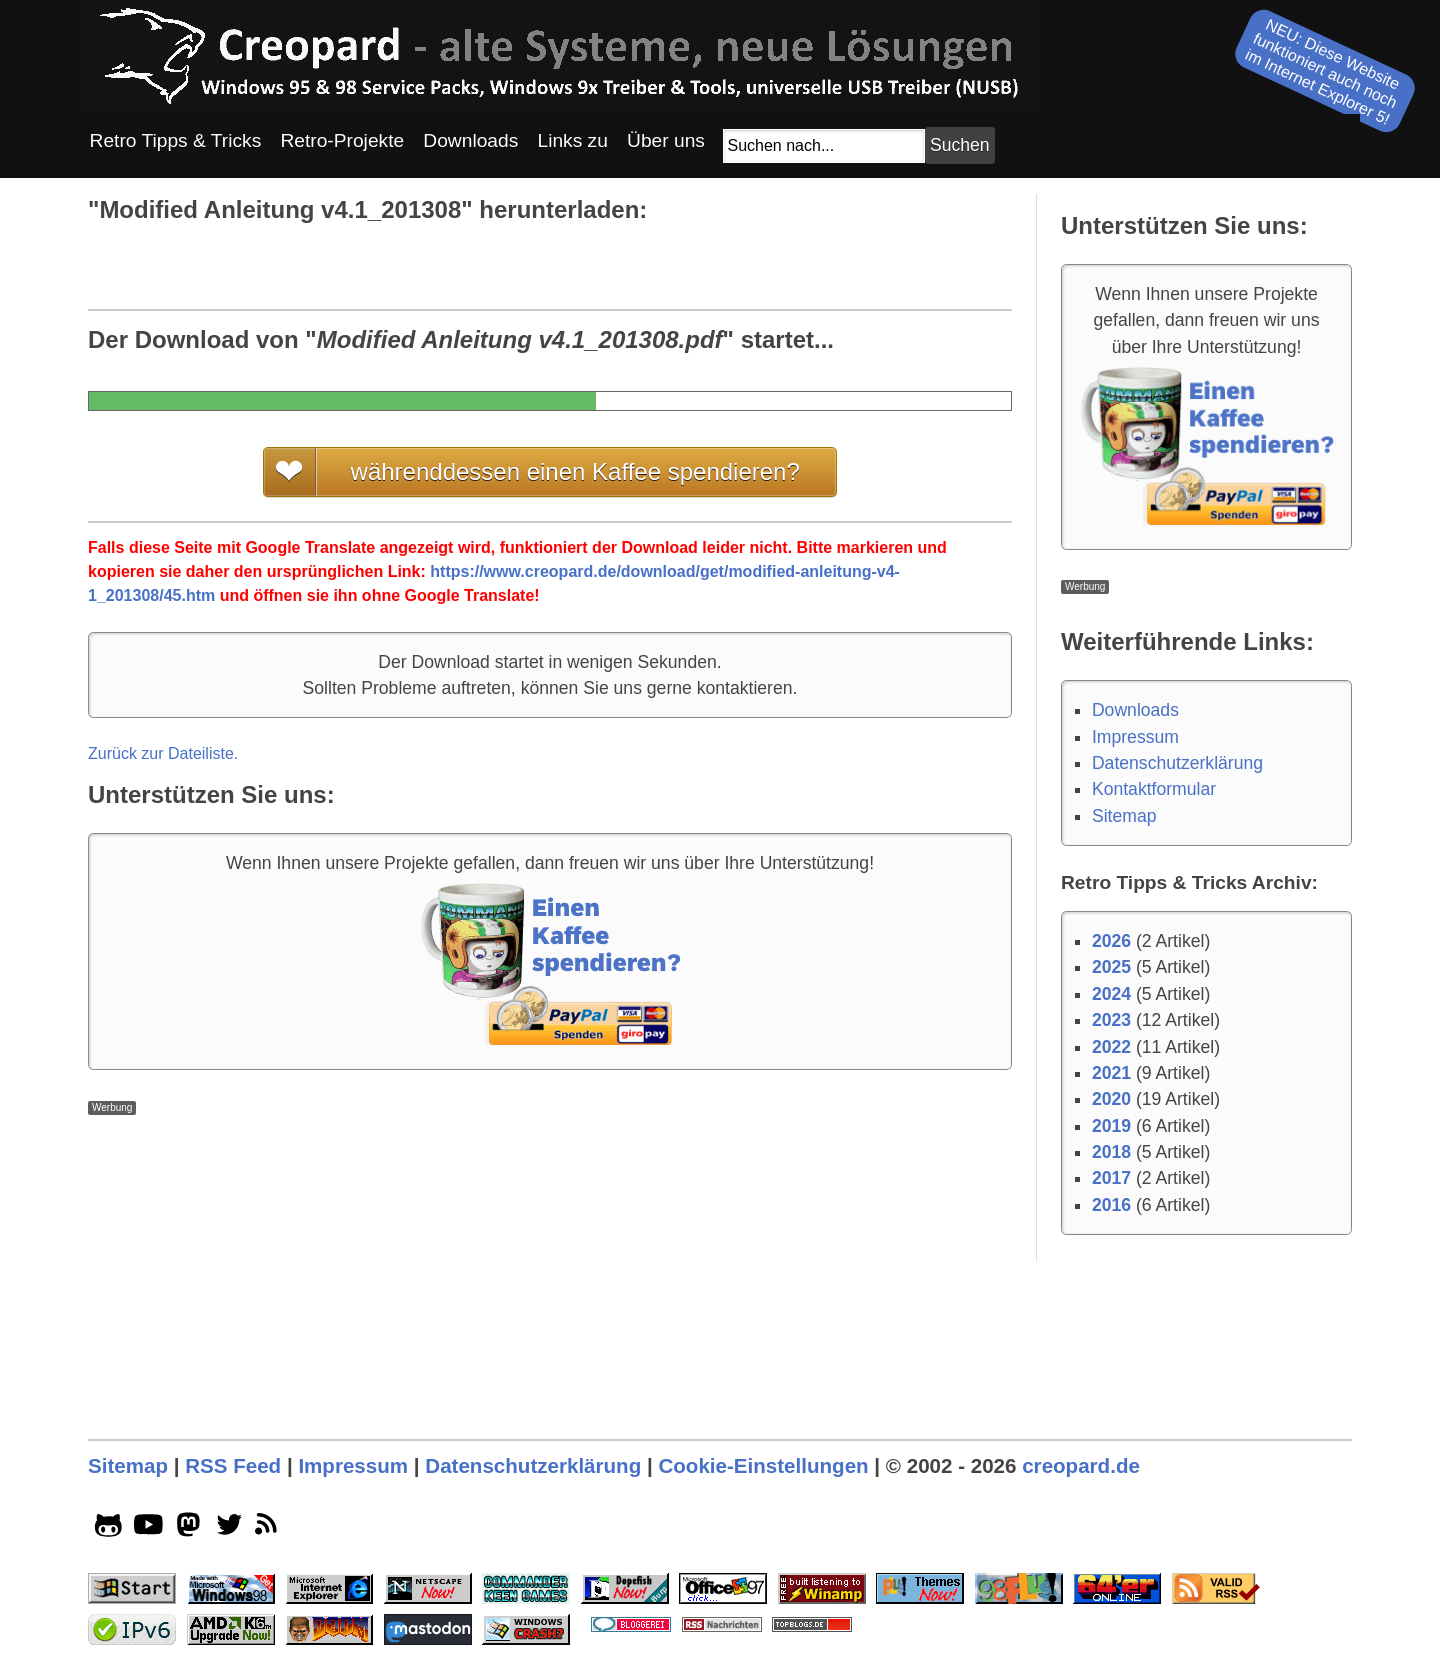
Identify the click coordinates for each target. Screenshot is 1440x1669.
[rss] (269, 1529)
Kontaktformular (1154, 789)
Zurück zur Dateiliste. (163, 753)
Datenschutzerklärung (1177, 763)
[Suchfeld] (824, 146)
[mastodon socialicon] (188, 1529)
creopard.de (1081, 1465)
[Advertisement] (550, 1255)
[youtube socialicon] (148, 1529)
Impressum (1135, 737)
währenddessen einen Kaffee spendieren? (575, 471)
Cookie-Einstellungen (763, 1465)
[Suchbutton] (960, 145)
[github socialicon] (108, 1529)
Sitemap (1124, 816)
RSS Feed (233, 1465)
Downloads (1135, 710)
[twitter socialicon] (229, 1529)
